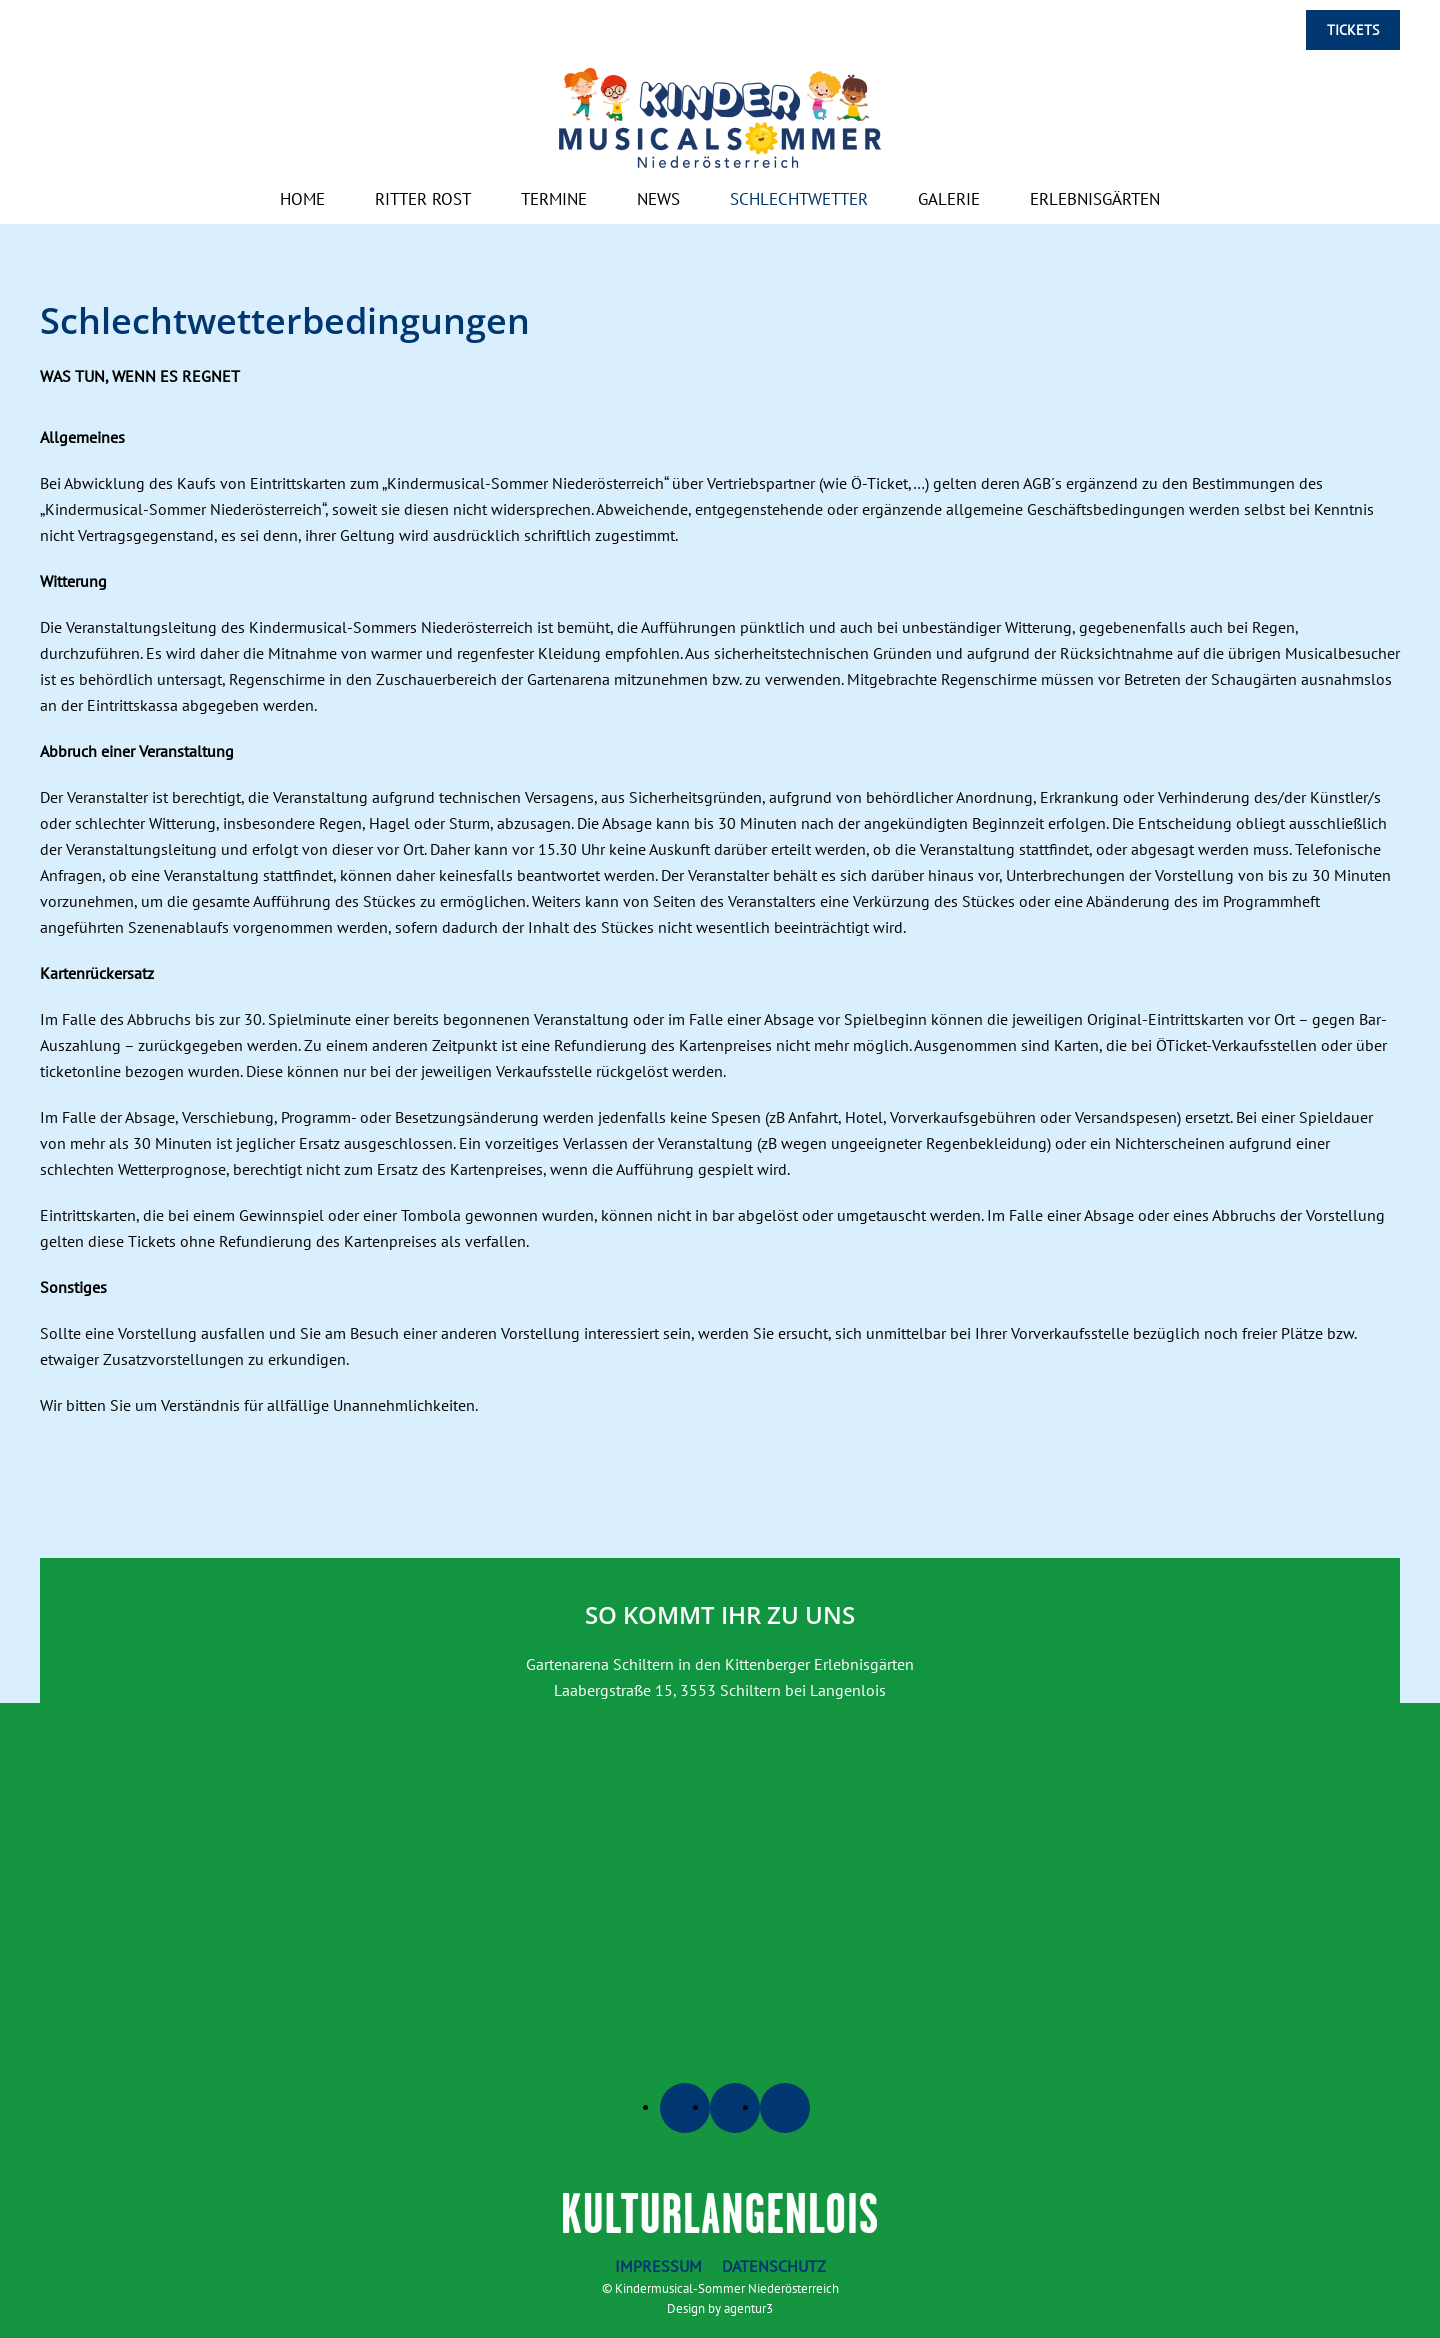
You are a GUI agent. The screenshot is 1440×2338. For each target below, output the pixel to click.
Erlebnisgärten (1095, 199)
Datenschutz (774, 2266)
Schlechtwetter (799, 199)
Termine (554, 199)
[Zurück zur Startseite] (720, 118)
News (658, 199)
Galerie (949, 199)
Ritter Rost (423, 199)
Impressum (658, 2266)
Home (302, 199)
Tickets (1353, 30)
